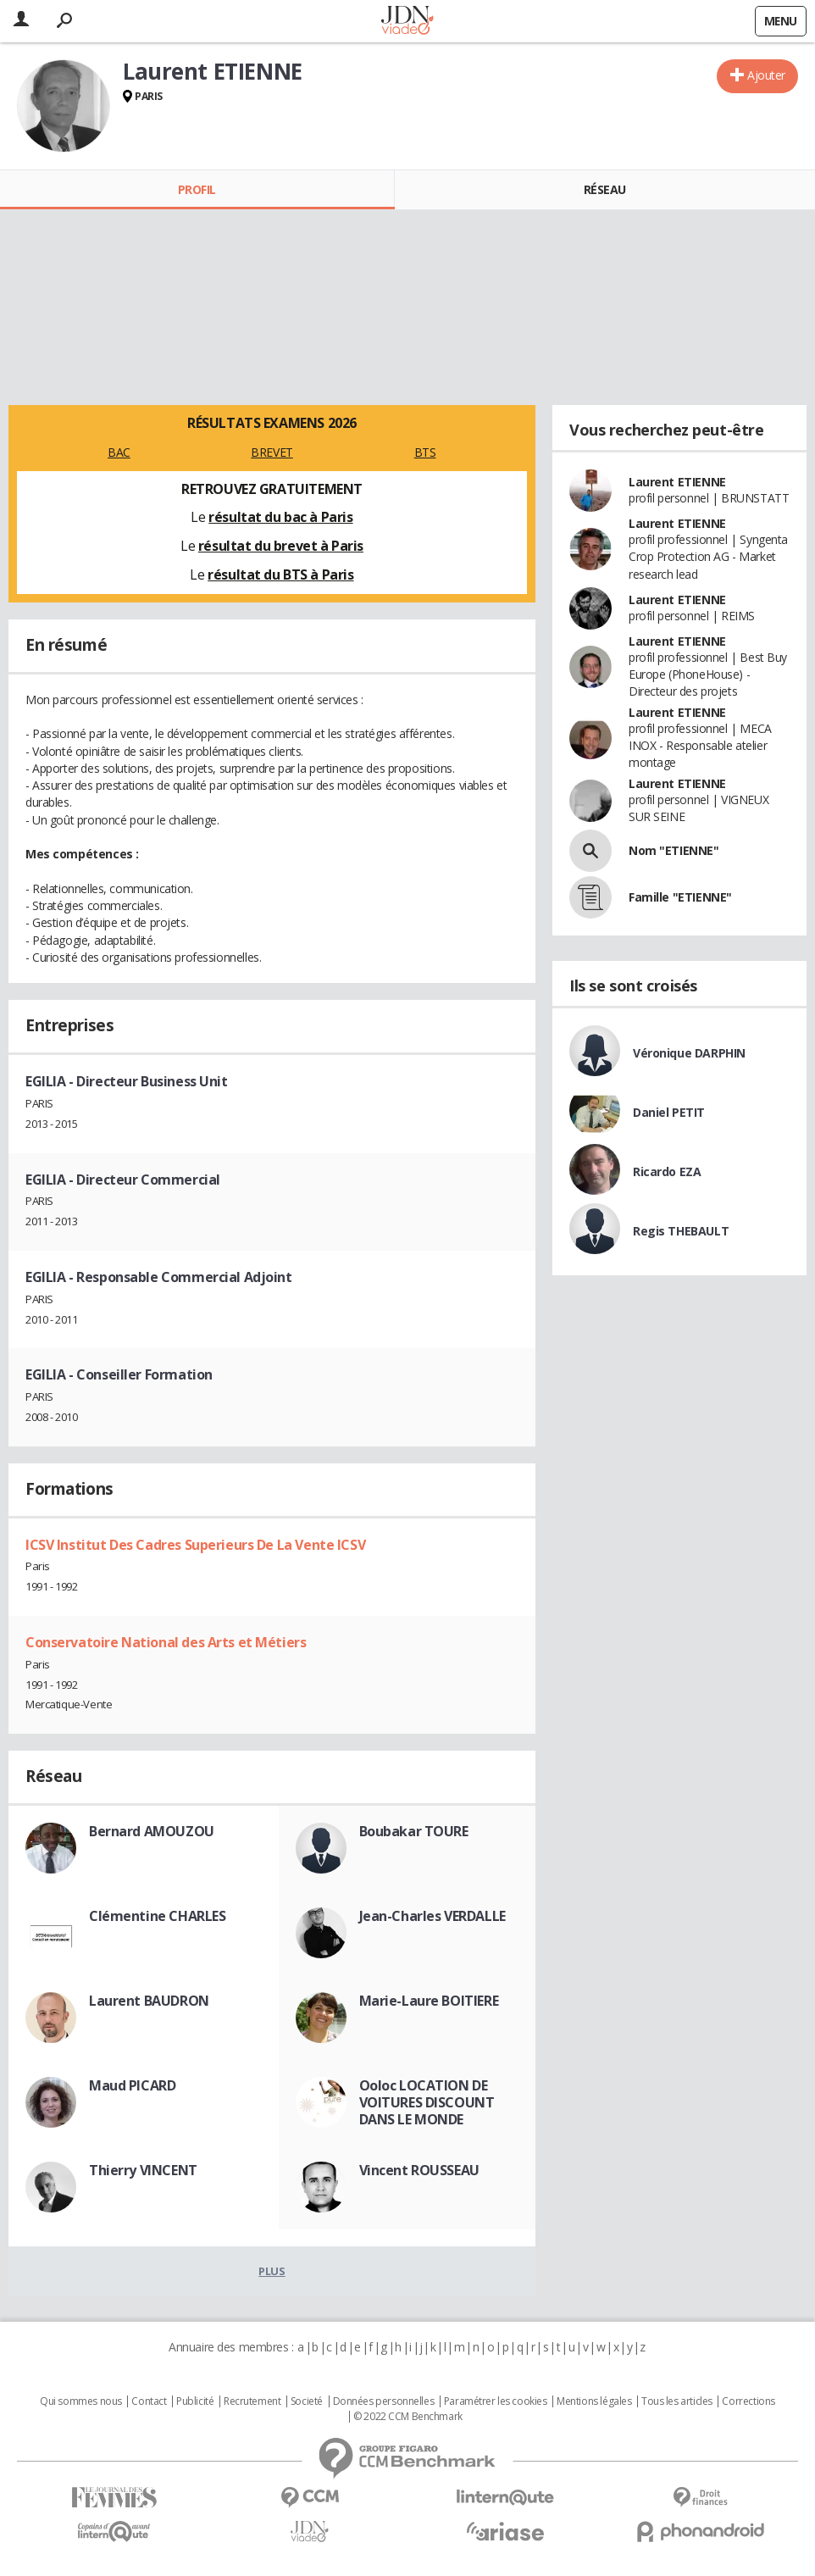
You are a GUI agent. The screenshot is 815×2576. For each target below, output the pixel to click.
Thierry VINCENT (143, 2170)
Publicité (194, 2401)
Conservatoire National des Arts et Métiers (165, 1642)
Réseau (605, 189)
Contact (148, 2401)
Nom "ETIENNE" (674, 850)
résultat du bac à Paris (280, 517)
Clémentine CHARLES (157, 1916)
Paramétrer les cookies (495, 2401)
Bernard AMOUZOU (151, 1831)
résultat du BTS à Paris (280, 574)
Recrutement (252, 2401)
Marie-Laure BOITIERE (429, 2000)
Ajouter (766, 75)
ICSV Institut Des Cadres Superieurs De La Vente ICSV (195, 1544)
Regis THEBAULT (681, 1231)
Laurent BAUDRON (149, 2000)
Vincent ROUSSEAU (419, 2170)
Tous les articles (676, 2401)
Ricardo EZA (667, 1171)
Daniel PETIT (669, 1112)
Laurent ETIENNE (677, 482)
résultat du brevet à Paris (280, 545)
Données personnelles (384, 2401)
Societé (307, 2401)
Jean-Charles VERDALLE (432, 1916)
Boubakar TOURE (413, 1831)
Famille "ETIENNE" (680, 897)
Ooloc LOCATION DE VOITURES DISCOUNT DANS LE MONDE (427, 2102)
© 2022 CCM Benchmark (408, 2417)
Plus (271, 2271)
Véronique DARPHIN (689, 1053)
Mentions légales (594, 2401)
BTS (425, 452)
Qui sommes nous (81, 2401)
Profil (197, 189)
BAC (119, 452)
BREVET (271, 452)
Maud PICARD (132, 2085)
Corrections (748, 2401)
